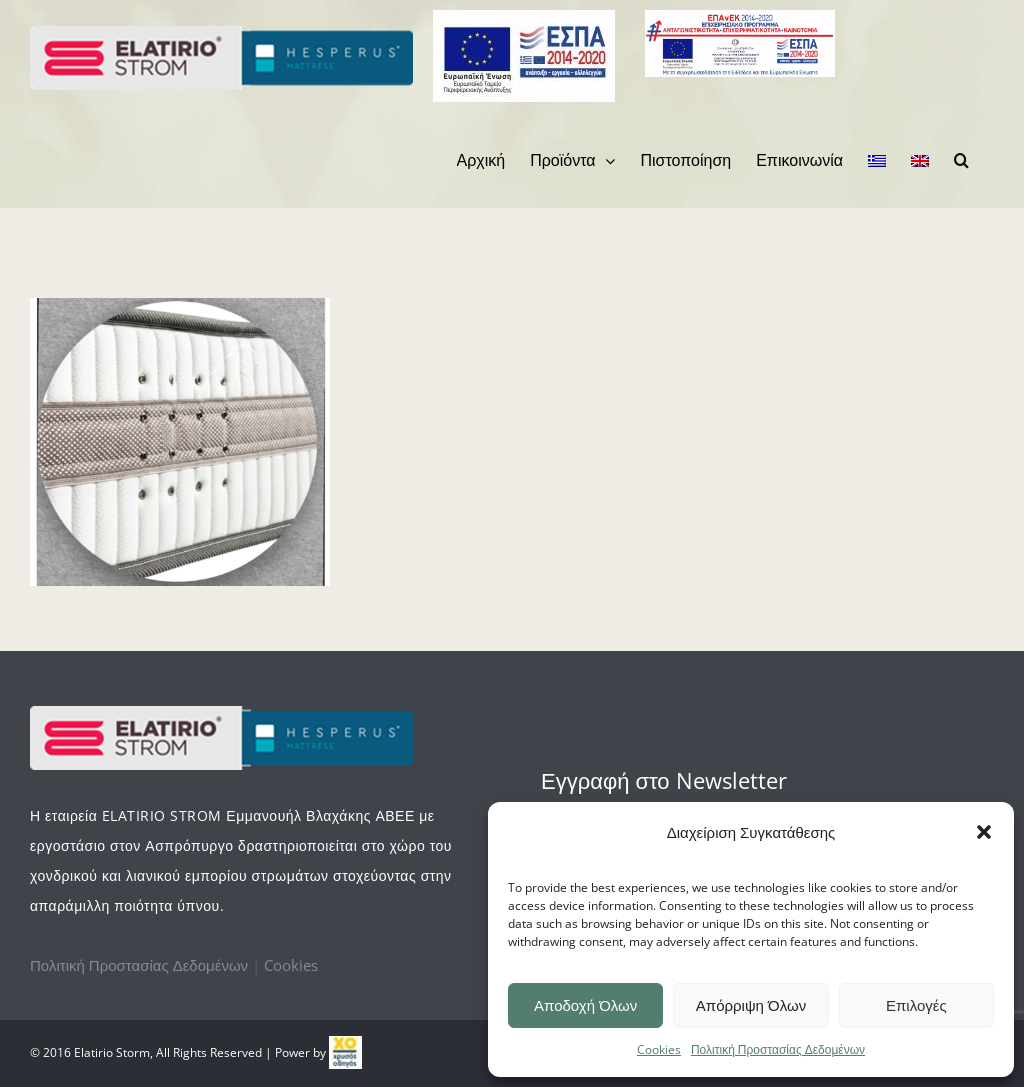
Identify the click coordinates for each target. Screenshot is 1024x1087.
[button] (984, 832)
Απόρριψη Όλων (751, 1005)
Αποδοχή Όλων (585, 1005)
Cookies (659, 1049)
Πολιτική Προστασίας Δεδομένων (778, 1049)
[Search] (961, 160)
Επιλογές (916, 1005)
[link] (345, 1052)
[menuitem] (481, 160)
